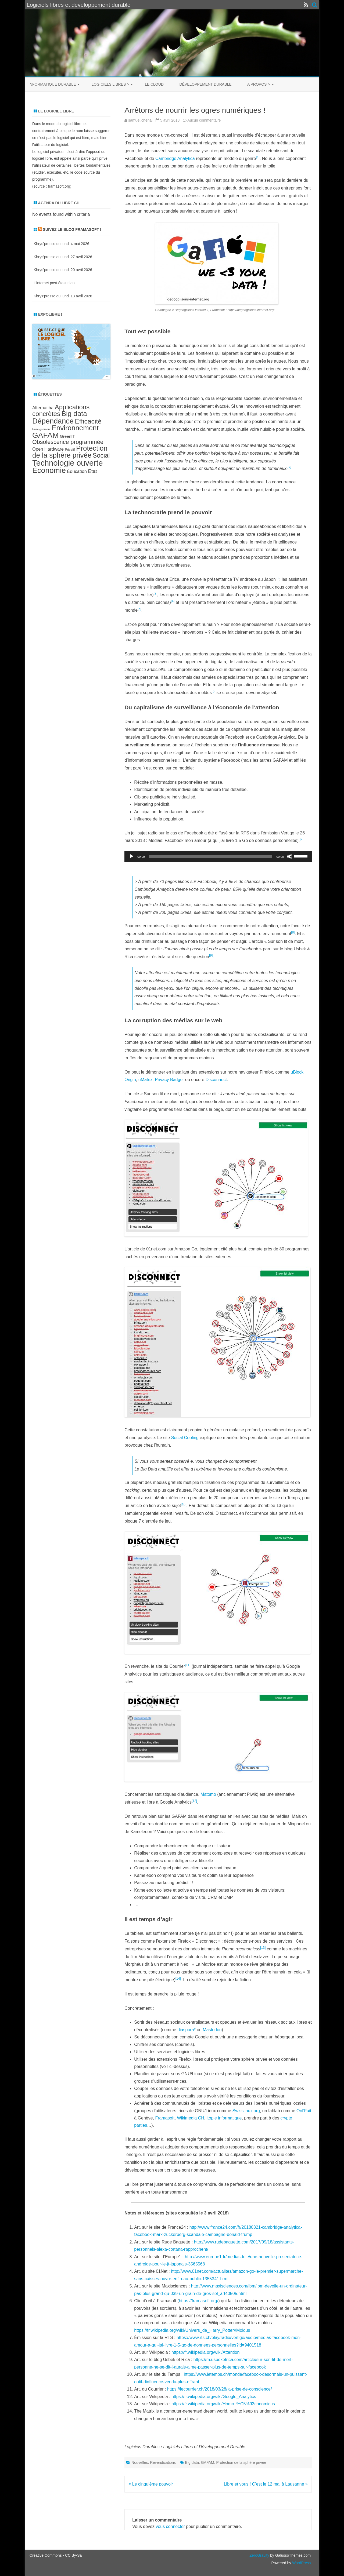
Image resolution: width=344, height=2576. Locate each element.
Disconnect (216, 1079)
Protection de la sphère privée (241, 2462)
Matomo (208, 1794)
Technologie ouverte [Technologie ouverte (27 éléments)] (67, 462)
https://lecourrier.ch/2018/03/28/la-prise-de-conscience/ (219, 2389)
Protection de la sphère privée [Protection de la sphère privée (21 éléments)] (70, 451)
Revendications (163, 2462)
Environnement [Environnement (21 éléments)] (75, 428)
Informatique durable (52, 84)
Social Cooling (185, 1437)
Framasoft (164, 2118)
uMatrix (145, 1079)
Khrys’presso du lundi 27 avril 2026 (63, 257)
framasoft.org (59, 186)
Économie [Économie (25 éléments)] (49, 470)
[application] (218, 856)
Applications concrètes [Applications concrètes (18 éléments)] (60, 410)
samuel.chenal (140, 120)
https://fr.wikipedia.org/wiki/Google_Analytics (213, 2396)
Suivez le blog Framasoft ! (72, 229)
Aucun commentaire (204, 120)
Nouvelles (139, 2462)
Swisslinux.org (246, 2110)
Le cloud (154, 84)
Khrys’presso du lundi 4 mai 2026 (61, 244)
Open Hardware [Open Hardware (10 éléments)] (48, 449)
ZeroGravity (259, 2555)
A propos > (258, 84)
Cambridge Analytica (175, 158)
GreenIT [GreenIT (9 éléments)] (67, 436)
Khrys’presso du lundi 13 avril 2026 (63, 296)
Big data (192, 2462)
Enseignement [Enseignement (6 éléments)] (41, 429)
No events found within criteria (61, 214)
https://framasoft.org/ (198, 2300)
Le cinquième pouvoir (150, 2484)
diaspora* (186, 2029)
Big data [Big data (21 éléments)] (74, 413)
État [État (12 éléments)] (92, 471)
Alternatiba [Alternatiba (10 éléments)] (42, 407)
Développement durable (205, 84)
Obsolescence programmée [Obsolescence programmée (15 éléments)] (67, 442)
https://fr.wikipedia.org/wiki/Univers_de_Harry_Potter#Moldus (192, 2330)
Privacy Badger (169, 1079)
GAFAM (207, 2462)
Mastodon (212, 2029)
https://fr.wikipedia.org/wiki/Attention (205, 2352)
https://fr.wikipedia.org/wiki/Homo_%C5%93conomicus (223, 2404)
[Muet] (289, 856)
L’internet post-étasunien (54, 283)
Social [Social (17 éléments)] (101, 455)
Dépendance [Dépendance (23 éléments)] (53, 421)
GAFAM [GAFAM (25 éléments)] (45, 435)
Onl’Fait (303, 2110)
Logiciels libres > (110, 84)
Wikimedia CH (190, 2118)
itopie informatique (224, 2118)
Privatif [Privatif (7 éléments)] (70, 449)
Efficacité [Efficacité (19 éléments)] (88, 421)
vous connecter (170, 2526)
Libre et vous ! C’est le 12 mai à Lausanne (266, 2484)
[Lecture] (131, 856)
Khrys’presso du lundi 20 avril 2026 (63, 270)
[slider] (210, 856)
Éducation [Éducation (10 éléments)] (77, 471)
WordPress (301, 2563)
